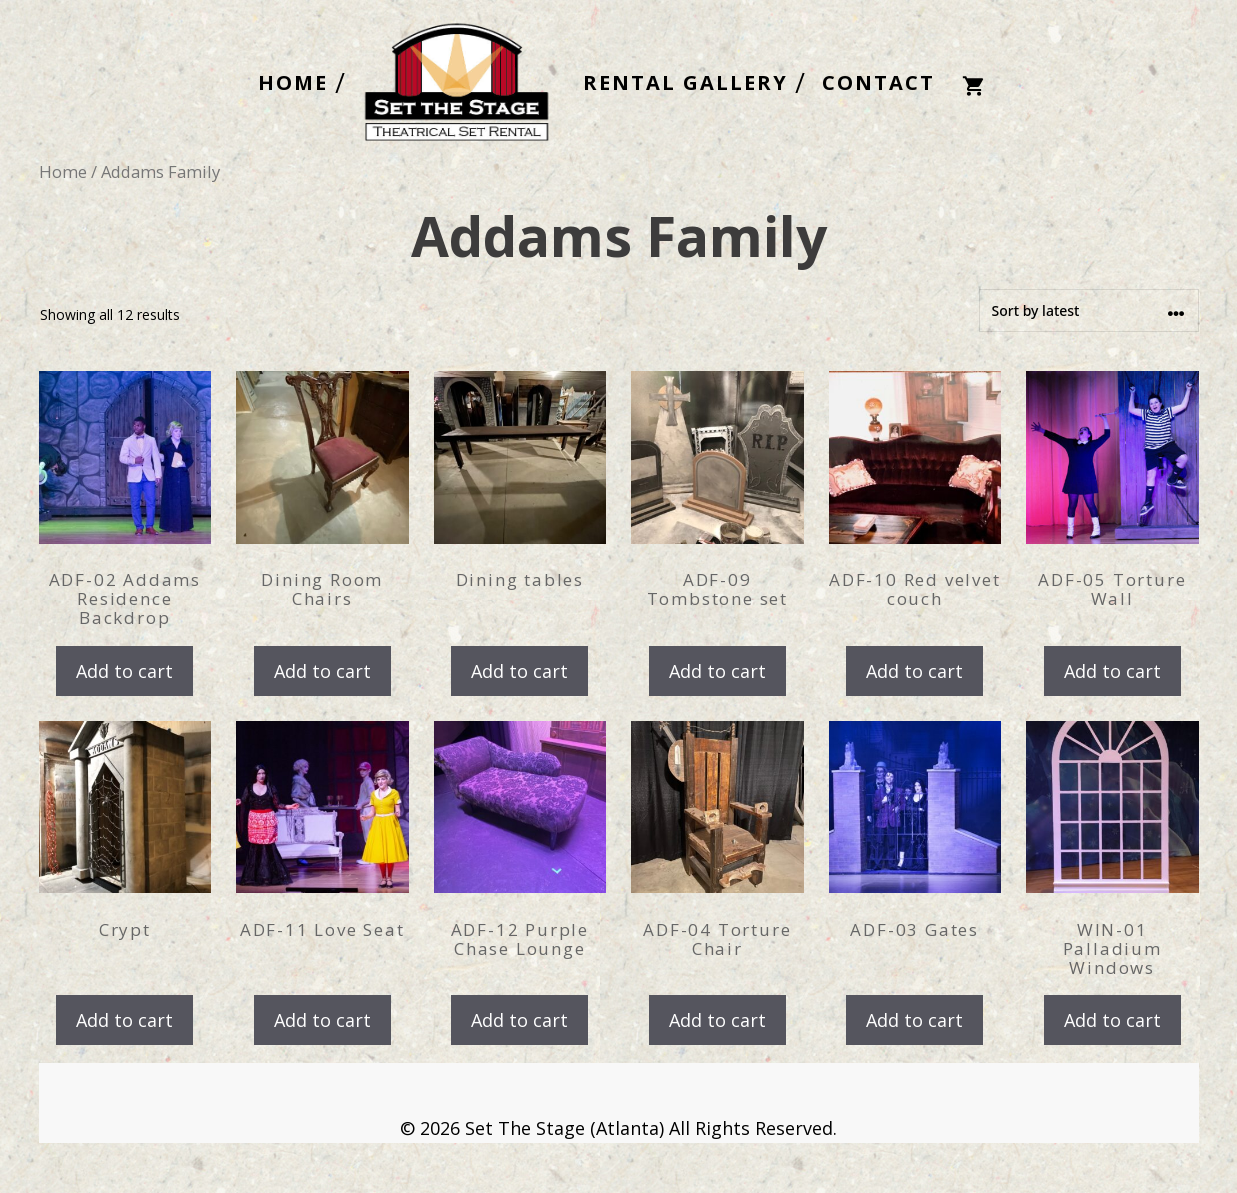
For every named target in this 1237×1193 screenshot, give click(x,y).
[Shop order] (1089, 310)
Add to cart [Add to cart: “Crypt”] (124, 1020)
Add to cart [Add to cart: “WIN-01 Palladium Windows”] (1112, 1020)
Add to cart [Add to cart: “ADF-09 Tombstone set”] (717, 671)
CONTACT (878, 83)
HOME (293, 83)
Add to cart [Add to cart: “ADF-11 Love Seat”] (322, 1020)
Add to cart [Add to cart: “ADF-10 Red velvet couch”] (914, 671)
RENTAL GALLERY (685, 83)
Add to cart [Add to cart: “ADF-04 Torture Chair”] (717, 1020)
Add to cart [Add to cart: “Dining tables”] (519, 671)
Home (63, 171)
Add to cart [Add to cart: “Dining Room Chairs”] (322, 671)
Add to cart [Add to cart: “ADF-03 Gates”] (914, 1020)
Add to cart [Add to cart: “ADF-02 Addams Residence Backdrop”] (124, 671)
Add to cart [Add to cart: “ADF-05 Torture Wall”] (1112, 671)
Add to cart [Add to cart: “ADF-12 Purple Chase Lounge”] (519, 1020)
